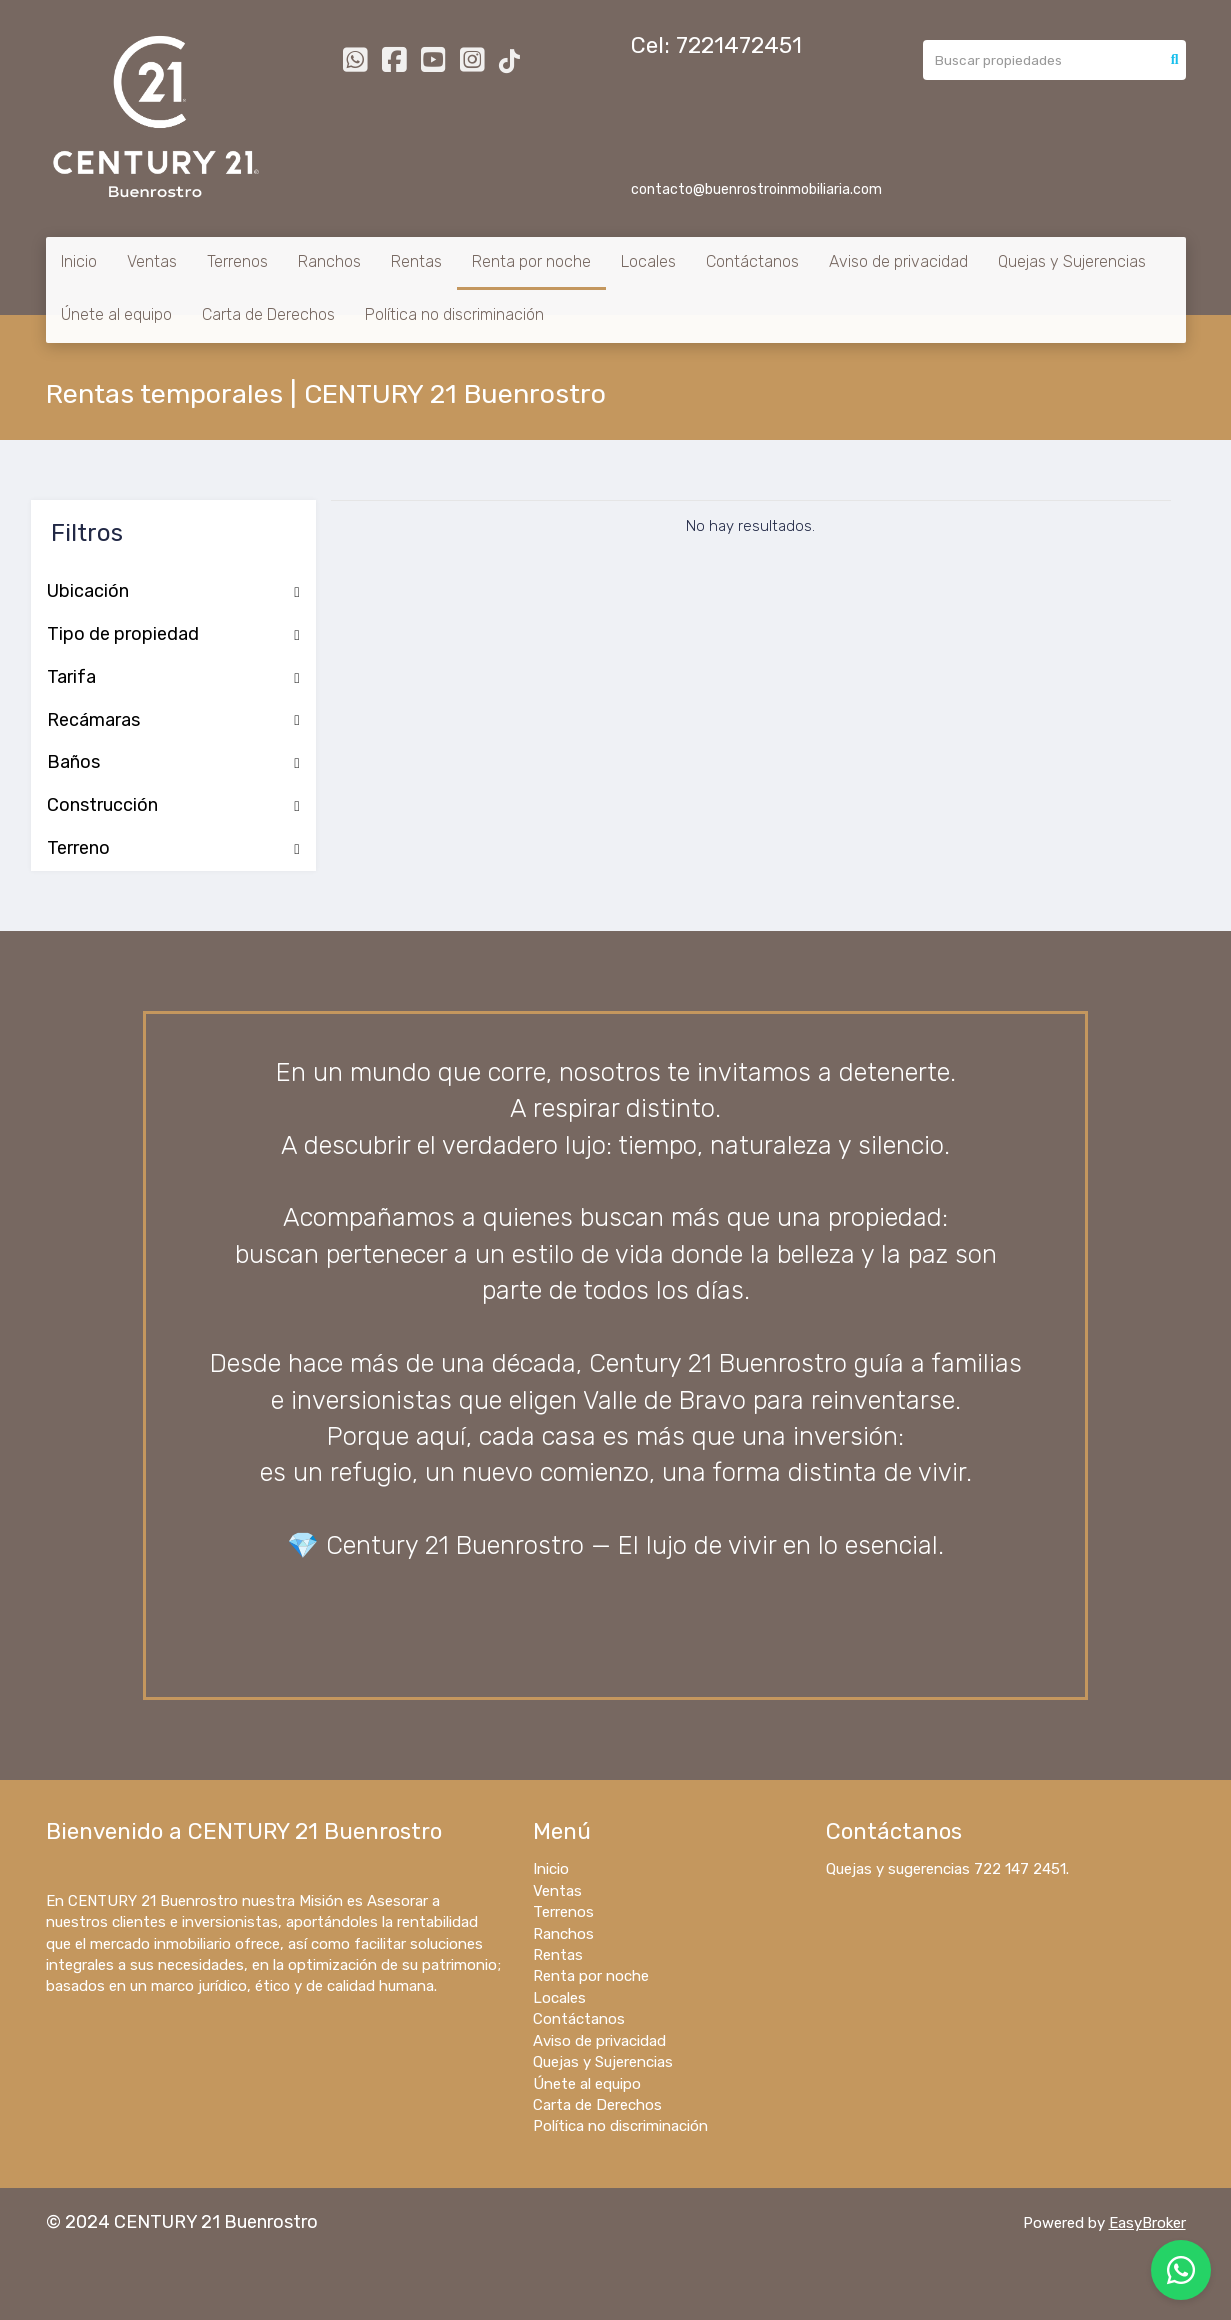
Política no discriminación (454, 314)
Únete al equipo (116, 314)
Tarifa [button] (173, 678)
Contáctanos (752, 261)
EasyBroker (1147, 2223)
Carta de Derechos (268, 314)
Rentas (416, 261)
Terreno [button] (173, 849)
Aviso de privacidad (898, 261)
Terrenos (237, 261)
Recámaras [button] (173, 721)
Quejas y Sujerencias (1072, 261)
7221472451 (739, 45)
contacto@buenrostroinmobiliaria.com (756, 189)
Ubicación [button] (173, 592)
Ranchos (329, 261)
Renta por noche (531, 261)
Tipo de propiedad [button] (173, 635)
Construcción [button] (173, 806)
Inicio (79, 261)
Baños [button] (173, 763)
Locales (648, 261)
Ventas (152, 261)
